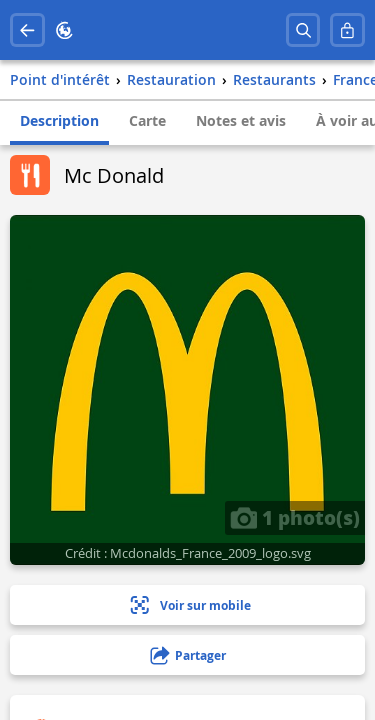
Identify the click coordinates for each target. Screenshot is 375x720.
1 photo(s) (295, 517)
